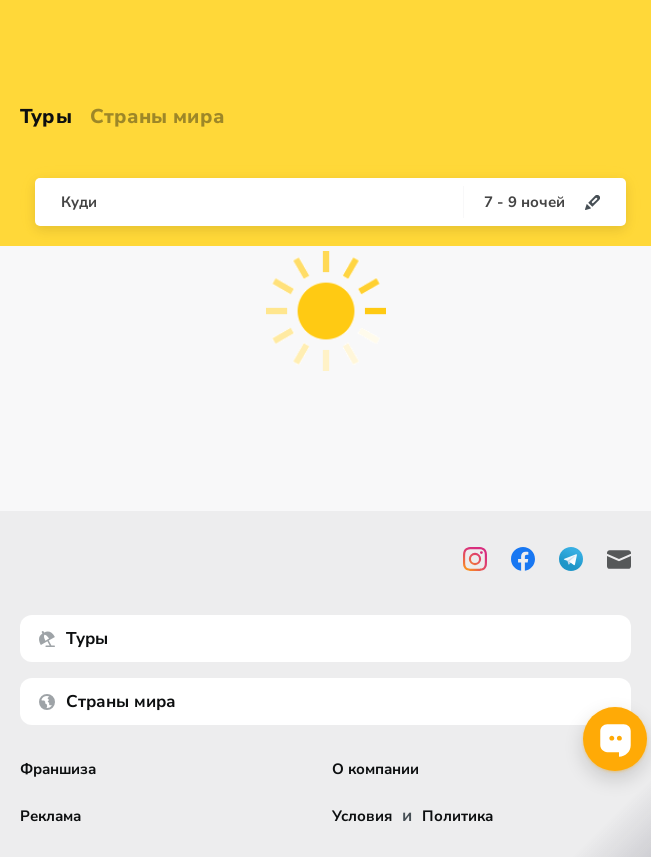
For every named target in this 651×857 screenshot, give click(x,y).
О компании (375, 769)
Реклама (50, 816)
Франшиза (58, 769)
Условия (362, 816)
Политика (457, 816)
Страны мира (157, 116)
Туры (46, 116)
